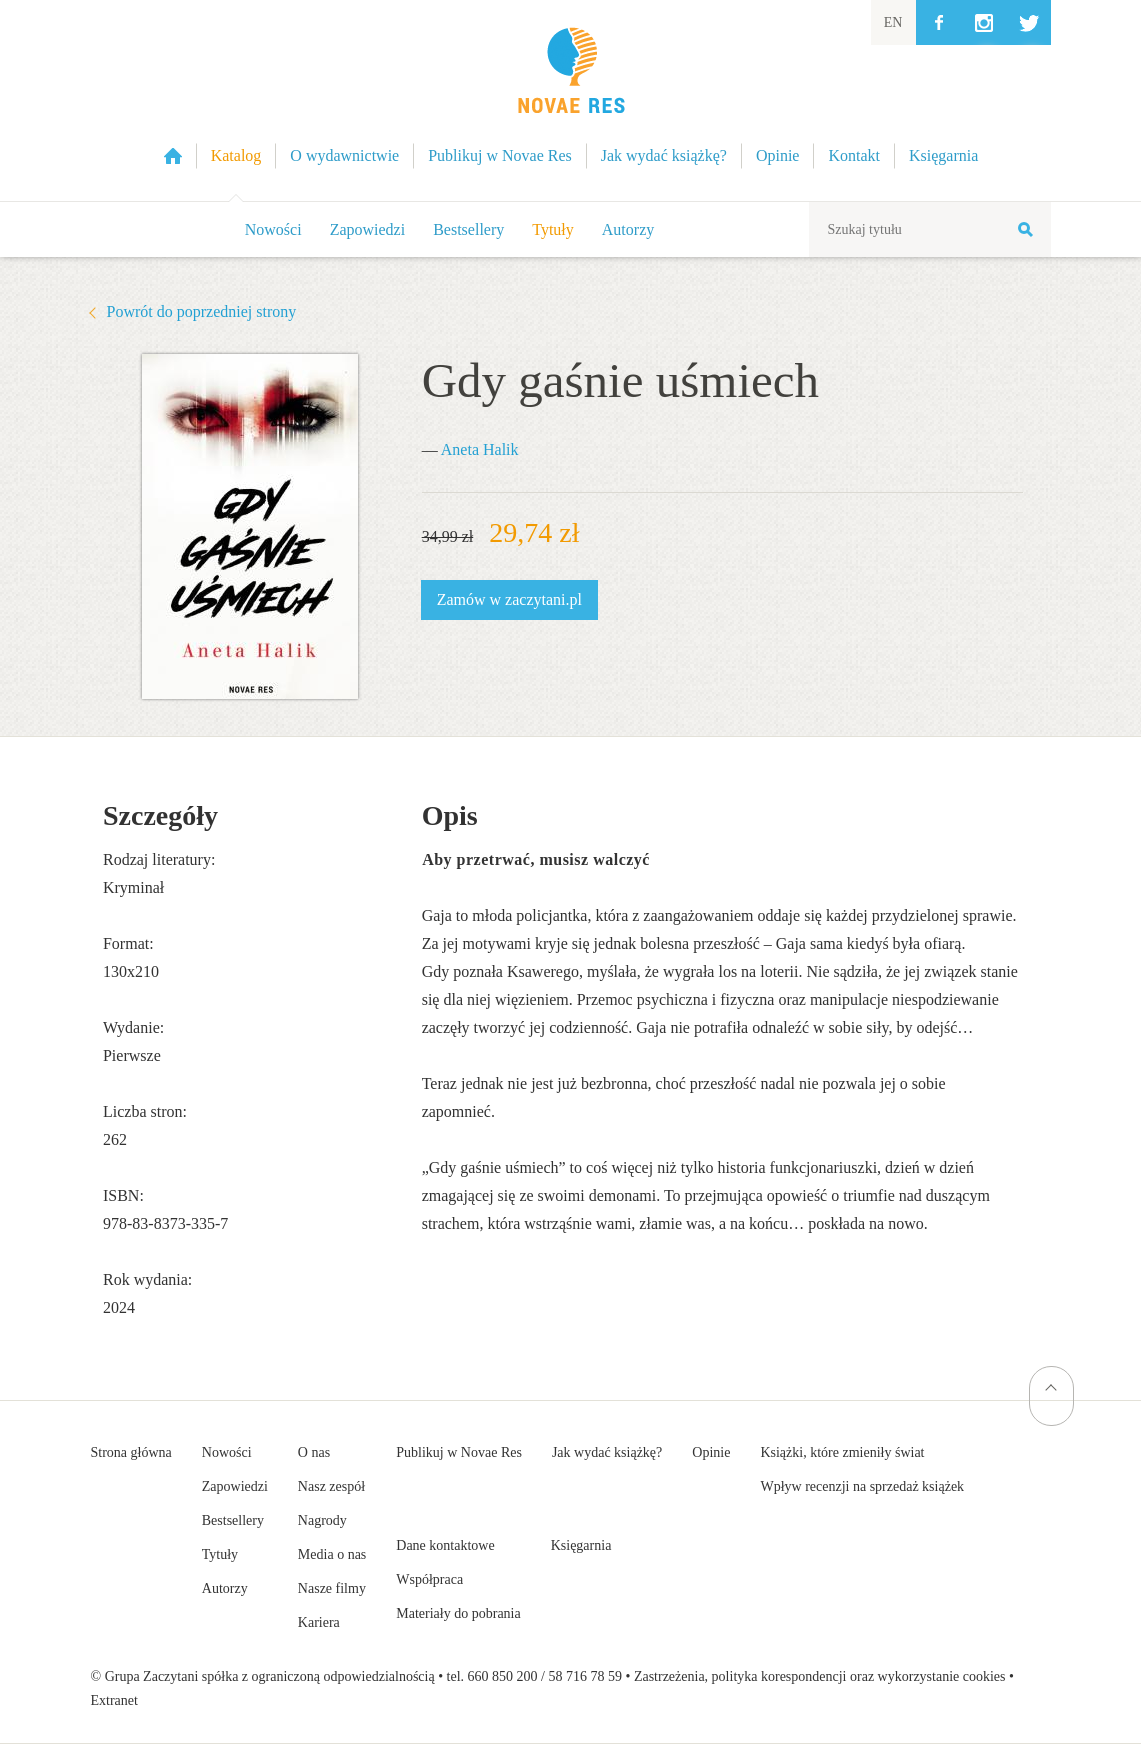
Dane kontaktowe (445, 1545)
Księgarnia (581, 1545)
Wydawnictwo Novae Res (571, 100)
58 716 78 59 (585, 1676)
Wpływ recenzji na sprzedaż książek (862, 1486)
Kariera (319, 1622)
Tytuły (553, 229)
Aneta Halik (480, 449)
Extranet (114, 1700)
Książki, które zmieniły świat (842, 1452)
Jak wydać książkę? (607, 1452)
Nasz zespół (331, 1486)
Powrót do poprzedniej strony (202, 311)
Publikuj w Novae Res (459, 1452)
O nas (314, 1452)
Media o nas (332, 1554)
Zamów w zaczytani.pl (509, 599)
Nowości (273, 229)
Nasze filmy (332, 1588)
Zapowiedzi (368, 229)
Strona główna (131, 1452)
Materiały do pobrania (458, 1613)
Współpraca (429, 1579)
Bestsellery (468, 229)
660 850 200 (503, 1676)
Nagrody (322, 1520)
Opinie (711, 1452)
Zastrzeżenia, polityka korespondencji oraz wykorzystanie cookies (820, 1676)
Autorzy (628, 229)
